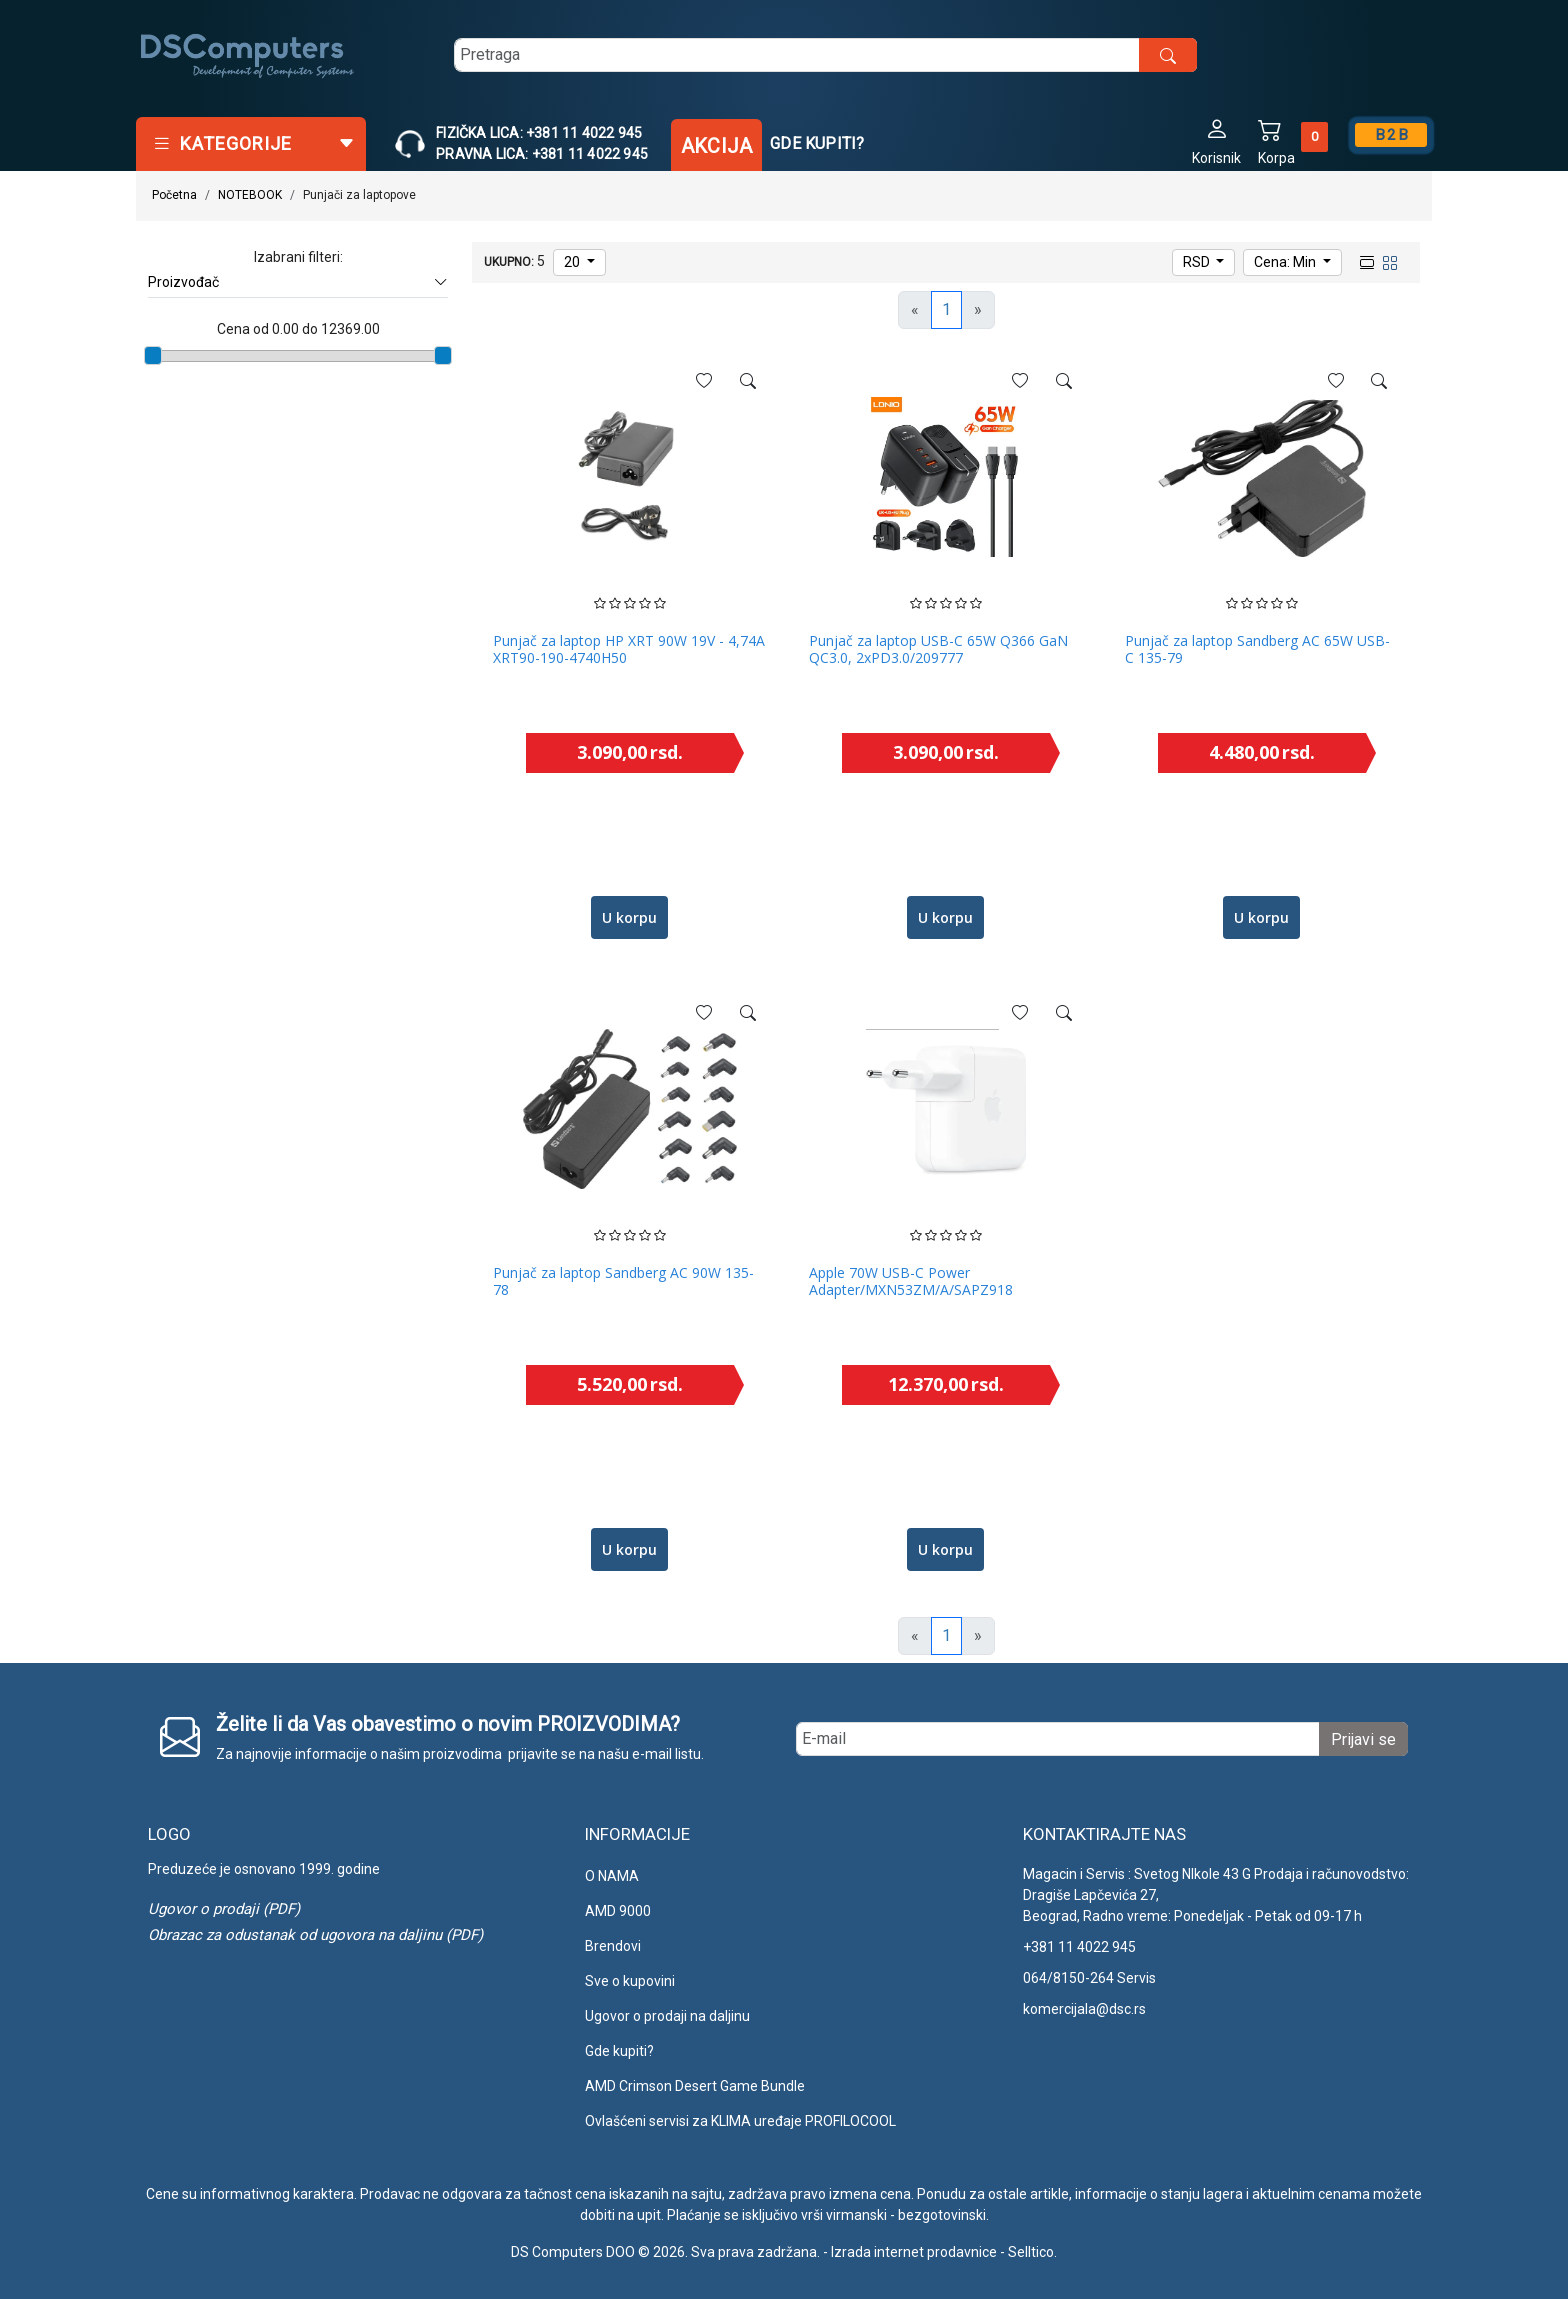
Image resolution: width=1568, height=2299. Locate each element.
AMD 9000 (618, 1911)
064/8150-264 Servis (1089, 1978)
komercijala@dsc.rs (1084, 2009)
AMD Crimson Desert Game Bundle (695, 2086)
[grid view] (1388, 261)
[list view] (1365, 261)
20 (573, 262)
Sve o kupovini (630, 1981)
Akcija (716, 146)
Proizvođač (298, 282)
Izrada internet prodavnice (914, 2252)
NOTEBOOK (250, 195)
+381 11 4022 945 (1079, 1947)
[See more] (748, 381)
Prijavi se (1363, 1739)
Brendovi (613, 1946)
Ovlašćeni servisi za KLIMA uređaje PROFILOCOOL (740, 2121)
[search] (825, 55)
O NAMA (612, 1876)
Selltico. (1032, 2252)
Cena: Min (1286, 262)
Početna (174, 195)
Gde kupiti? (817, 143)
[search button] (1168, 55)
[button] (1216, 140)
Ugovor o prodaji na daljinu (667, 2016)
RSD (1198, 262)
